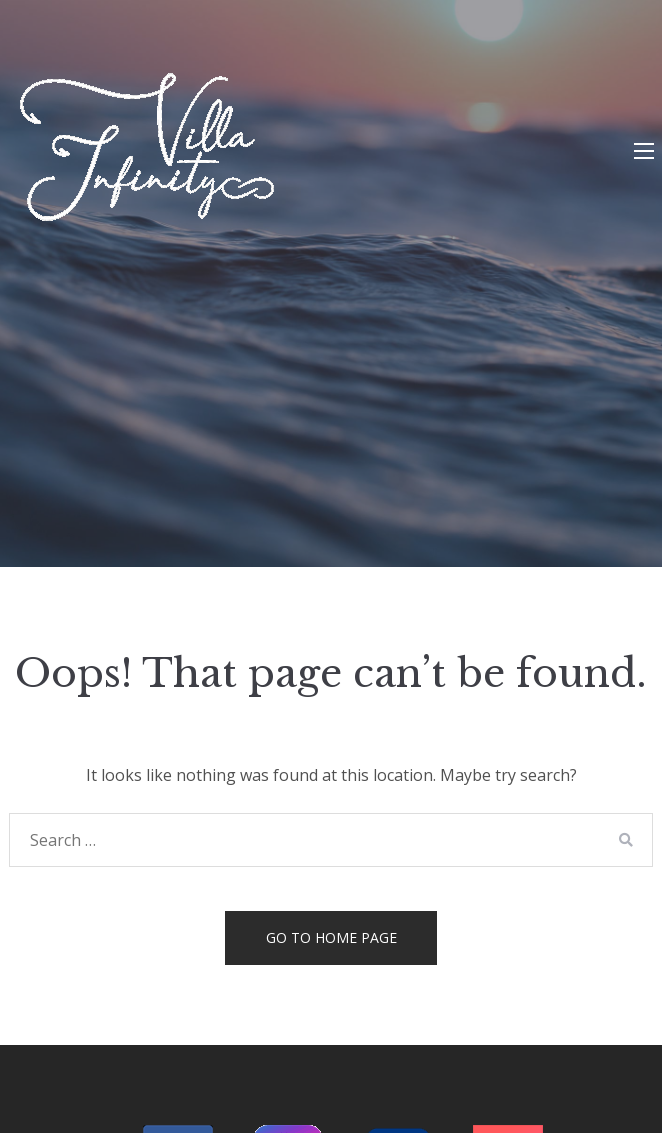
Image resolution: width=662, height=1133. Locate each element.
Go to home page (331, 937)
